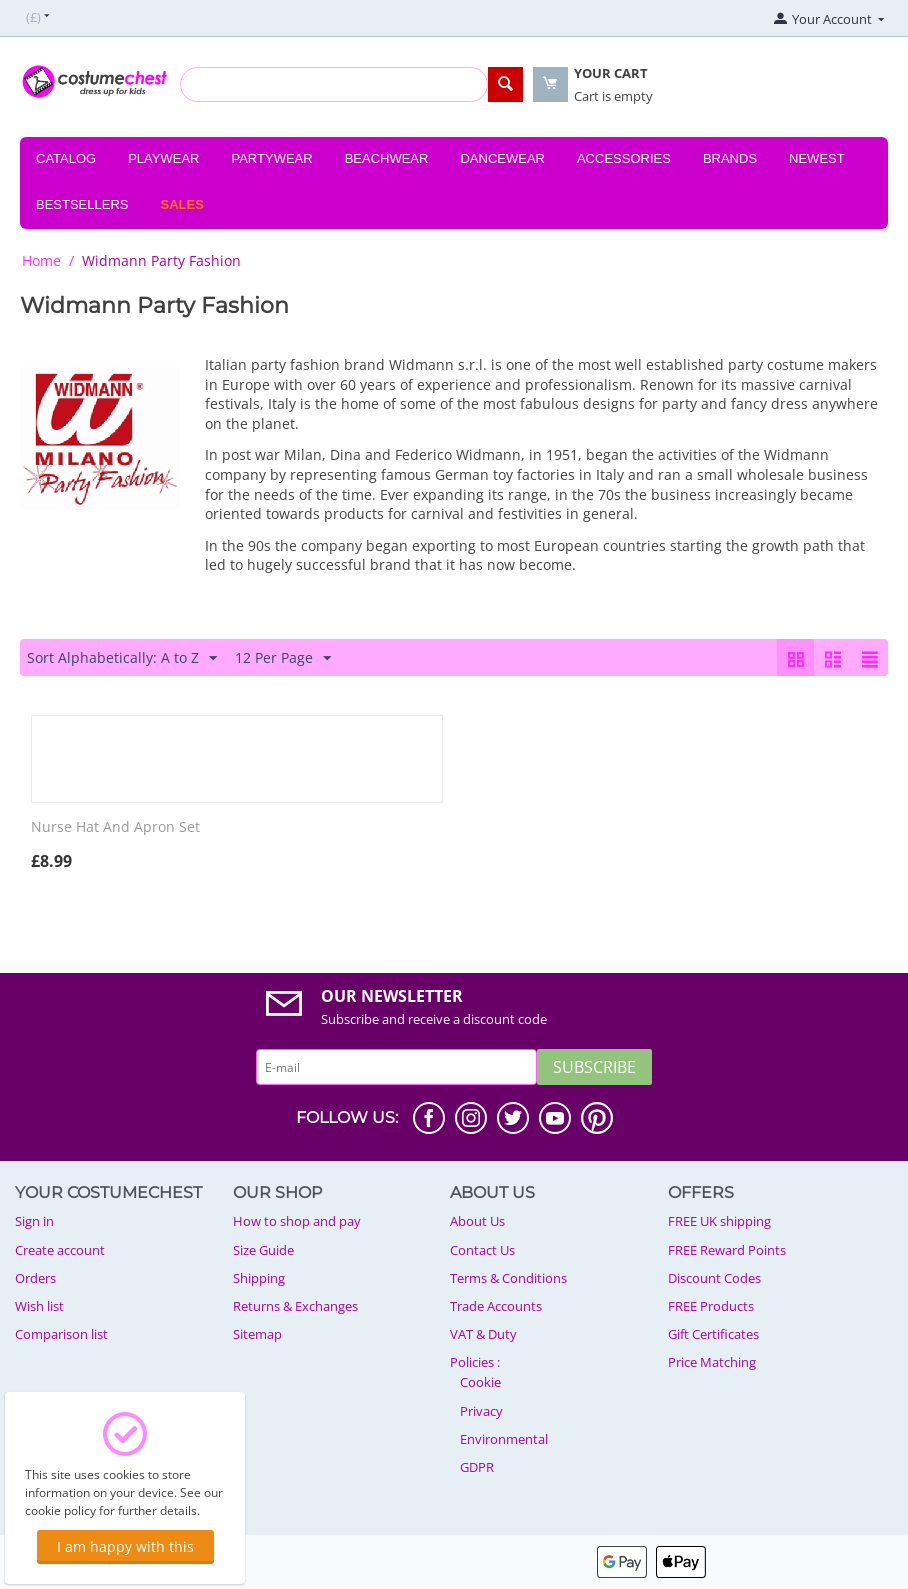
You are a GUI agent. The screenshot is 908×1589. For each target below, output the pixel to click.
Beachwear (387, 158)
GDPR (477, 1467)
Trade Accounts (496, 1306)
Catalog (66, 158)
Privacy (481, 1411)
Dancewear (502, 158)
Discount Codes (714, 1278)
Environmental (504, 1439)
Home (41, 260)
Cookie (480, 1382)
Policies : (475, 1362)
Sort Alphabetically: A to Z (122, 658)
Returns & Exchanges (295, 1306)
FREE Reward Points (727, 1250)
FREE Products (711, 1306)
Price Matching (712, 1362)
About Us (477, 1221)
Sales (182, 204)
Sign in (34, 1221)
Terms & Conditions (508, 1278)
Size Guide (263, 1250)
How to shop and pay (297, 1221)
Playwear (163, 158)
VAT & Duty (483, 1334)
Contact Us (482, 1250)
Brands (730, 158)
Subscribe (594, 1067)
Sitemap (257, 1334)
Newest (817, 158)
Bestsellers (82, 204)
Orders (35, 1278)
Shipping (259, 1278)
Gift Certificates (713, 1334)
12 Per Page (283, 658)
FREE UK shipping (719, 1221)
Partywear (271, 158)
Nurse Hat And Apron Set (115, 827)
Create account (60, 1250)
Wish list (39, 1306)
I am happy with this (125, 1546)
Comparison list (61, 1334)
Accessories (624, 158)
